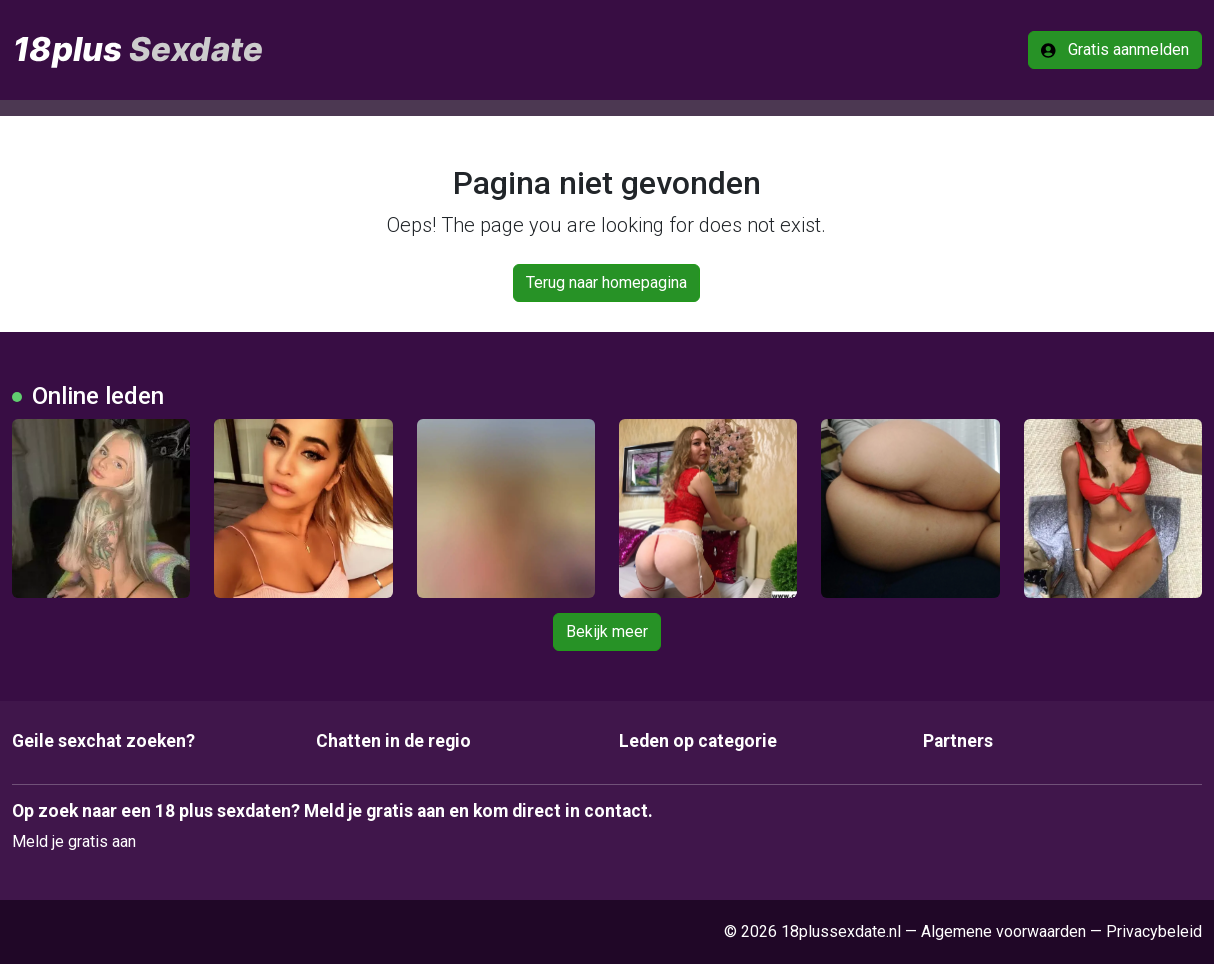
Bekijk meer (607, 631)
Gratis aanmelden (1115, 49)
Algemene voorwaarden (1003, 931)
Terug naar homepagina (606, 282)
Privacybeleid (1154, 931)
